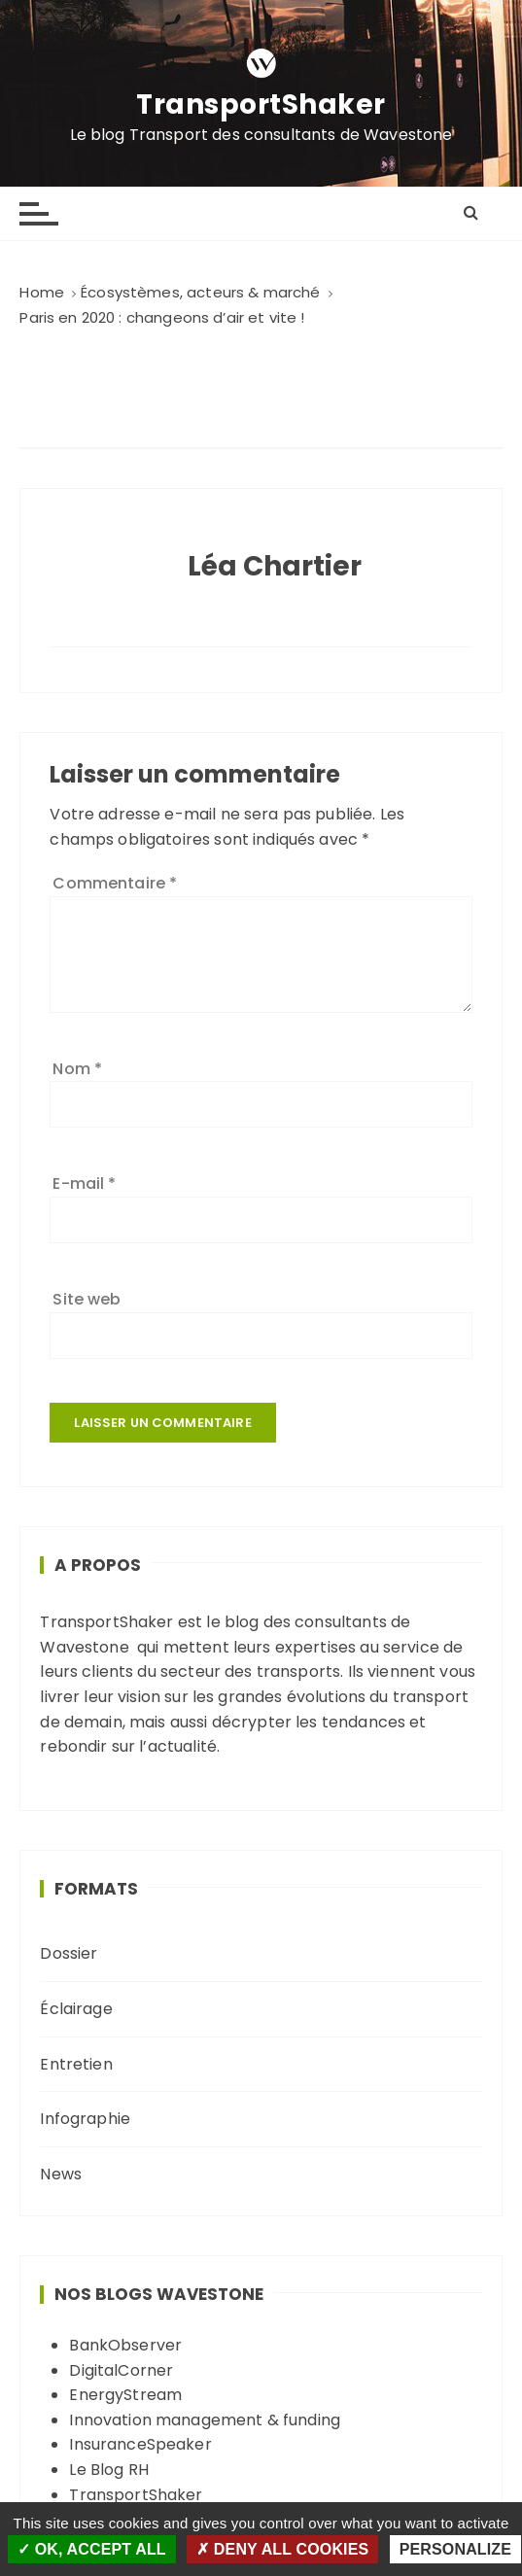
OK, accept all (91, 2549)
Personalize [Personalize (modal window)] (455, 2549)
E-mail (84, 1183)
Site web (86, 1299)
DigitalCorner (121, 2370)
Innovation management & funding (204, 2420)
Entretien (76, 2064)
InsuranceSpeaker (140, 2444)
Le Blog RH (109, 2469)
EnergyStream (125, 2395)
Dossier (68, 1953)
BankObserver (125, 2345)
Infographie (85, 2118)
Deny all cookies (282, 2549)
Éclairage (76, 2009)
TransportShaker (261, 104)
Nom (77, 1069)
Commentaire (114, 883)
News (61, 2174)
